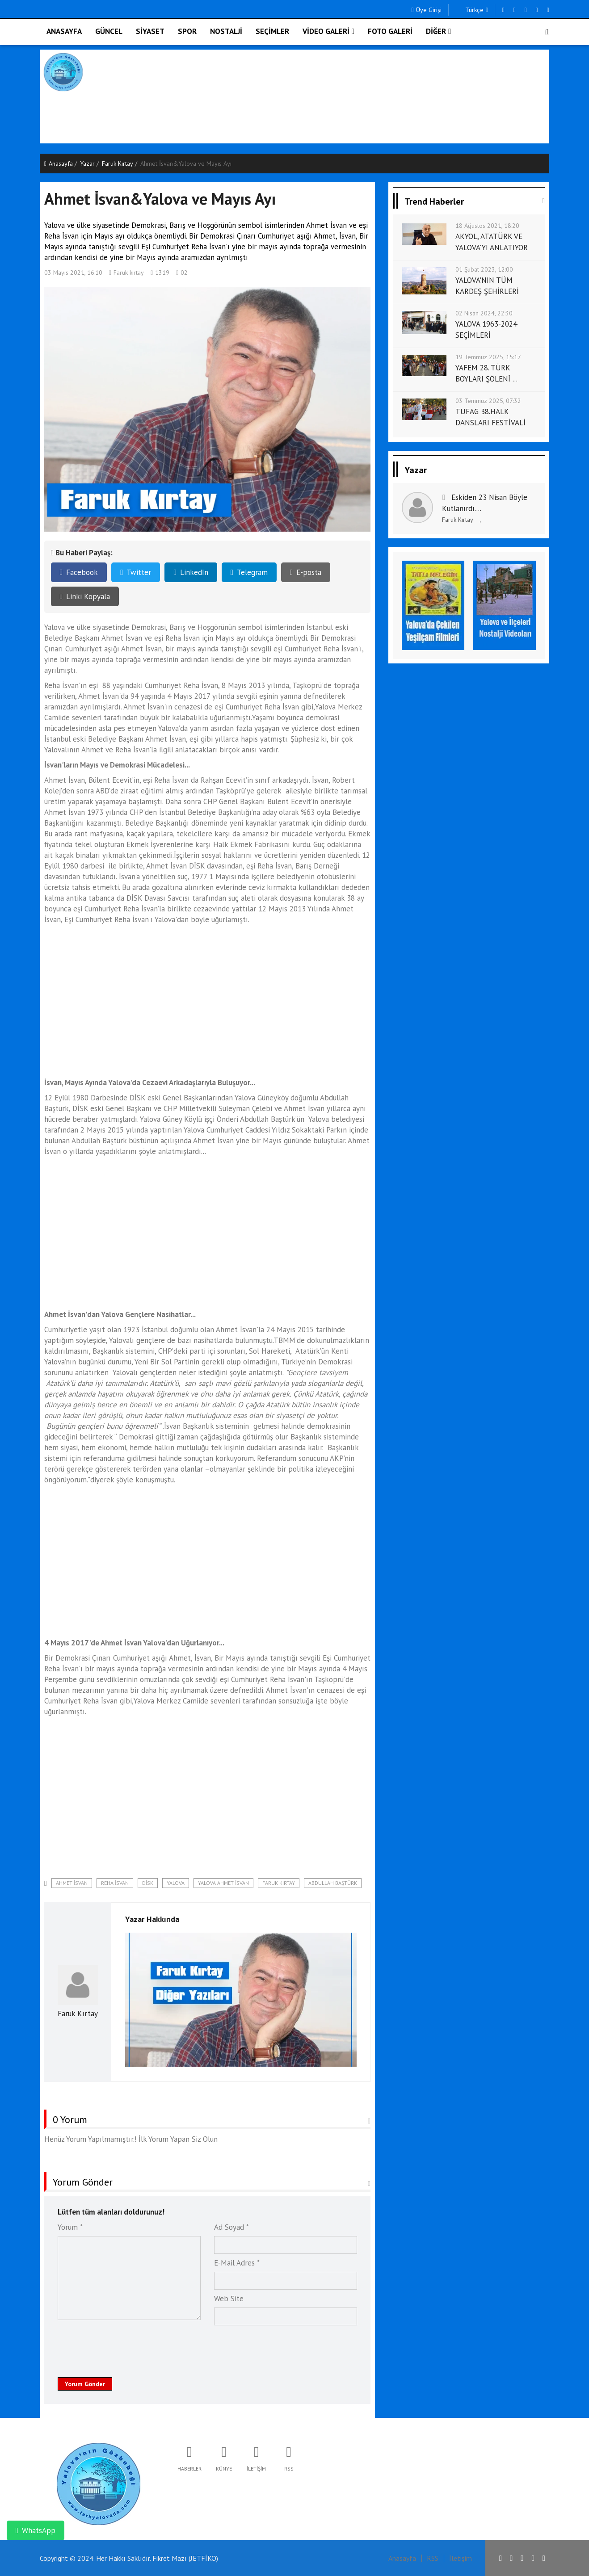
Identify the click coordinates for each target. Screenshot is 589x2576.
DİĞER (438, 31)
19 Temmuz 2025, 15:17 (488, 357)
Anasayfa (58, 163)
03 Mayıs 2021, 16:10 (73, 273)
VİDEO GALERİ (328, 31)
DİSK (147, 1883)
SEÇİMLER (272, 31)
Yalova (176, 1883)
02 (182, 273)
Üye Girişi (426, 10)
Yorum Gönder (85, 2384)
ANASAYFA (64, 31)
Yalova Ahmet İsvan (223, 1883)
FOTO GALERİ (390, 31)
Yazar (87, 163)
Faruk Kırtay (117, 163)
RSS (432, 2558)
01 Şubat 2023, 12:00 (484, 269)
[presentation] (126, 2346)
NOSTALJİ (226, 31)
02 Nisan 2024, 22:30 (484, 313)
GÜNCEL (108, 31)
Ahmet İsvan (72, 1883)
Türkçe (471, 10)
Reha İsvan (115, 1883)
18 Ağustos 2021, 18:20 (487, 226)
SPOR (187, 31)
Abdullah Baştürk (332, 1883)
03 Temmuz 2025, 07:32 (488, 401)
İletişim (460, 2558)
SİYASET (150, 31)
